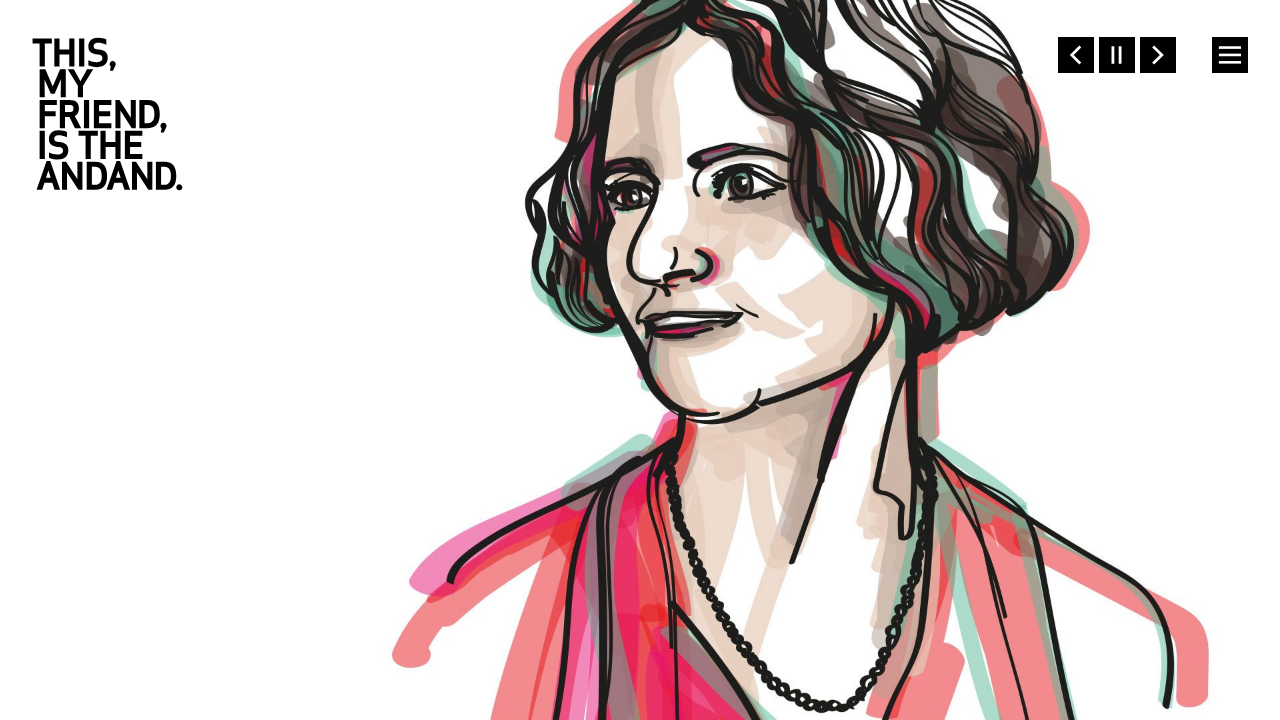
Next (1158, 55)
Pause (1117, 55)
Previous (1076, 55)
